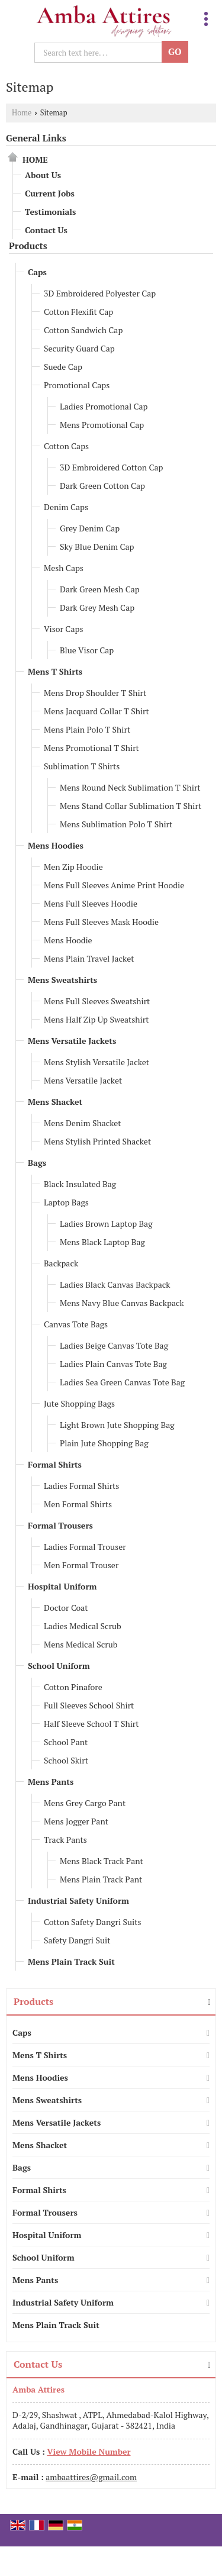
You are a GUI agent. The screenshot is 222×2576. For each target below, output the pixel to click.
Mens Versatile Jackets (72, 1040)
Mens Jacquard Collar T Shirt (96, 711)
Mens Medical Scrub (80, 1644)
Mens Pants (50, 1781)
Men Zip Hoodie (73, 866)
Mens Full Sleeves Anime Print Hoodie (114, 885)
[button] (88, 2451)
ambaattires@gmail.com (91, 2476)
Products (28, 246)
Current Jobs (50, 193)
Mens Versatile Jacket (83, 1080)
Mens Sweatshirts (62, 979)
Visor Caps (63, 628)
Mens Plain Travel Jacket (89, 958)
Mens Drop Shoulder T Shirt (95, 692)
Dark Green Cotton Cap (102, 485)
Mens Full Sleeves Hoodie (90, 903)
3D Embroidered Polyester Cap (100, 293)
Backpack (61, 1263)
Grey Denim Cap (90, 528)
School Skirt (66, 1760)
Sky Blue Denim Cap (97, 546)
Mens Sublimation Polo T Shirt (116, 824)
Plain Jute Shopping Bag (104, 1443)
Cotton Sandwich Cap (83, 330)
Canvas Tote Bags (76, 1324)
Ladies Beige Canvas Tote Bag (114, 1345)
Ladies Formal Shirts (81, 1485)
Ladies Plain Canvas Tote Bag (113, 1363)
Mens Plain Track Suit (71, 1961)
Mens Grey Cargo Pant (85, 1802)
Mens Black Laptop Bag (102, 1241)
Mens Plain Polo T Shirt (87, 729)
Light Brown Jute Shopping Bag (117, 1424)
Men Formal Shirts (78, 1504)
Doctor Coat (66, 1607)
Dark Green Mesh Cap (100, 589)
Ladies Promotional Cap (104, 406)
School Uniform (59, 1665)
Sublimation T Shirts (82, 766)
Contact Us (46, 230)
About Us (43, 174)
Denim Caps (66, 506)
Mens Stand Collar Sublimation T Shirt (130, 805)
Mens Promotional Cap (102, 424)
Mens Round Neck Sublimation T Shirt (130, 787)
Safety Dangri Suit (77, 1940)
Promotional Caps (77, 385)
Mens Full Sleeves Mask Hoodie (101, 921)
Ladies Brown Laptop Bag (106, 1223)
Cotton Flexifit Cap (78, 311)
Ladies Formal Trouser (85, 1546)
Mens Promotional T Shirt (91, 747)
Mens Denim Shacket (82, 1123)
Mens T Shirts (55, 671)
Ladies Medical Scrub (82, 1626)
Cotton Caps (66, 446)
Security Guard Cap (79, 348)
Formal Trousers (60, 1525)
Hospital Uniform (62, 1586)
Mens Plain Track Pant (101, 1879)
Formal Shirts (55, 1464)
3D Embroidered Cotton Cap (111, 467)
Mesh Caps (63, 567)
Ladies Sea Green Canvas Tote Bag (122, 1382)
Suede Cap (63, 366)
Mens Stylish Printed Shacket (97, 1141)
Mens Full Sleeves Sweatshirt (97, 1001)
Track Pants (65, 1839)
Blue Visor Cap (87, 650)
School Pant (66, 1742)
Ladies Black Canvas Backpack (115, 1284)
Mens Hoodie (68, 940)
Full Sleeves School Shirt (89, 1705)
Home (21, 113)
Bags (37, 1162)
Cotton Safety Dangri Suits (92, 1921)
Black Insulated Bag (80, 1183)
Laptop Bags (66, 1202)
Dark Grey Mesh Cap (97, 607)
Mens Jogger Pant (76, 1821)
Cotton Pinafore (73, 1686)
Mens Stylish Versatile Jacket (96, 1062)
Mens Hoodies (55, 845)
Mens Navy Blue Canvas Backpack (122, 1302)
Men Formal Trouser (81, 1565)
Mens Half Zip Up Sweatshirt (96, 1019)
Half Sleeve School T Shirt (91, 1723)
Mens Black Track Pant (101, 1860)
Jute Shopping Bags (79, 1403)
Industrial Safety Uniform (78, 1900)
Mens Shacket (55, 1101)
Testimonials (50, 211)
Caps (37, 272)
